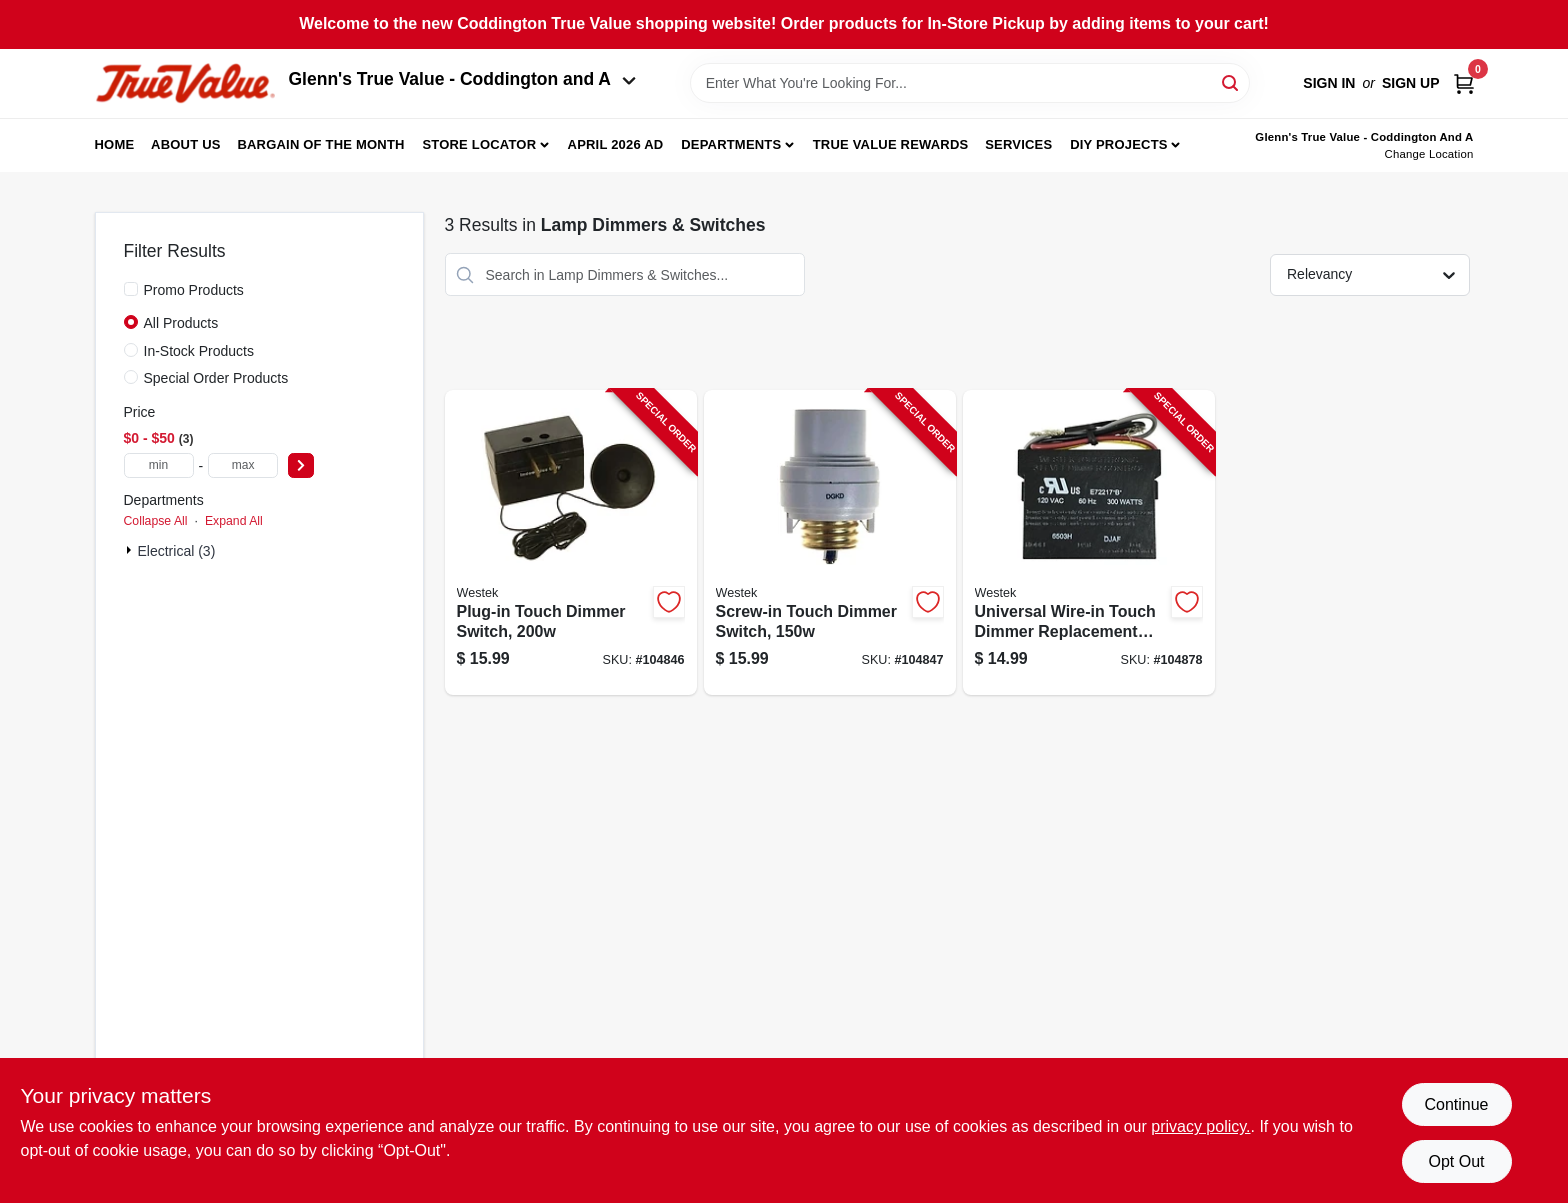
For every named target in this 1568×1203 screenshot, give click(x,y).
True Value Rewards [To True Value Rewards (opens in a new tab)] (891, 144)
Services (1018, 144)
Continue (1456, 1104)
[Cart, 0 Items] (1464, 83)
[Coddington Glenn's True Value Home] (185, 83)
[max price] (243, 465)
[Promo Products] (131, 289)
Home (115, 144)
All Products (181, 323)
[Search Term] (970, 83)
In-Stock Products (199, 351)
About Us (186, 144)
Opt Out (1456, 1161)
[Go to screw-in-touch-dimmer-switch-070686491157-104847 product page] (830, 542)
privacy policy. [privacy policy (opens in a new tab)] (1200, 1126)
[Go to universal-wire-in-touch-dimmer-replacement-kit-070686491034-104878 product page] (1089, 542)
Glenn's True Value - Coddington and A (463, 79)
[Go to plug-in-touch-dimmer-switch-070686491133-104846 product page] (571, 542)
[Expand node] (131, 550)
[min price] (159, 465)
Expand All (234, 521)
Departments (731, 144)
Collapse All (156, 521)
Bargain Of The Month (320, 144)
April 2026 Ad (616, 144)
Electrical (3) (177, 551)
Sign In (1329, 83)
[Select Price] (301, 465)
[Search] (1231, 81)
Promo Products (194, 290)
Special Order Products (216, 378)
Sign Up (1411, 83)
